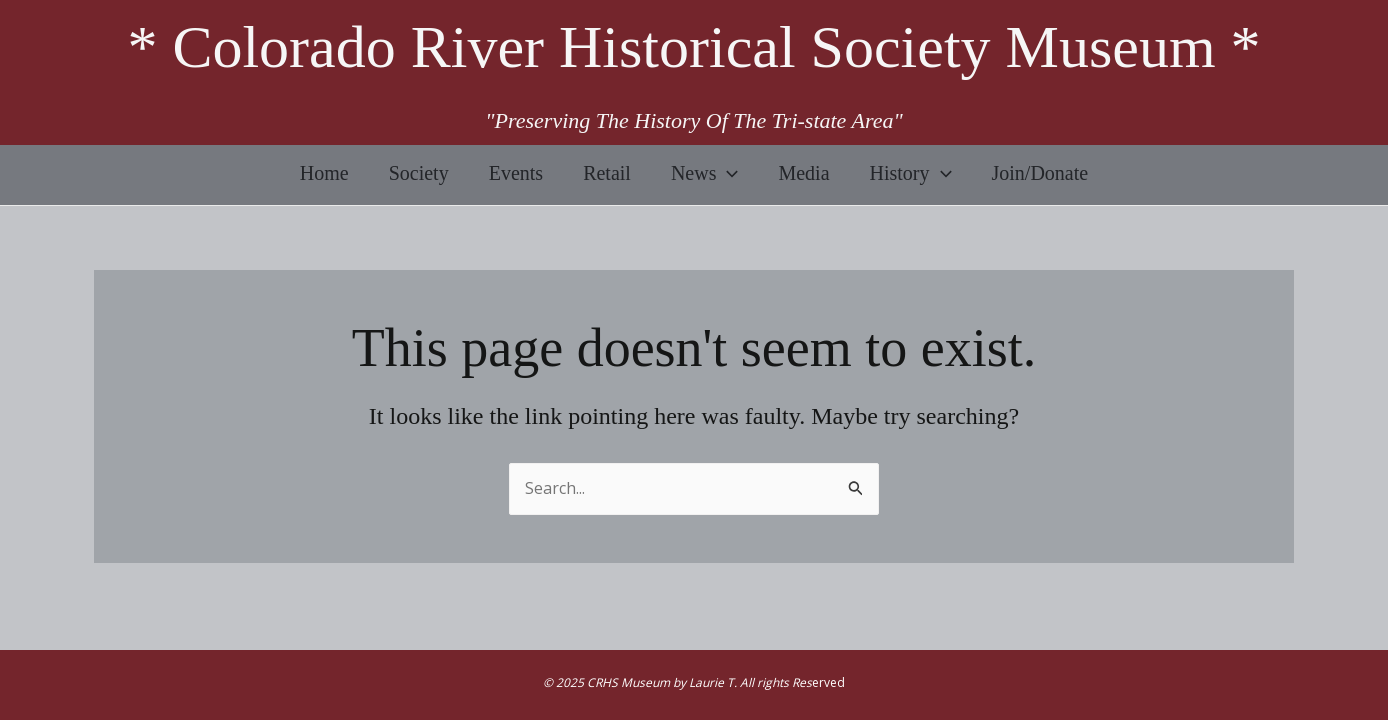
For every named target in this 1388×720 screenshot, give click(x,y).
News (705, 173)
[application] (727, 173)
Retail (607, 173)
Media (803, 173)
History (911, 173)
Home (324, 173)
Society (419, 173)
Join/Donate (1040, 173)
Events (516, 173)
